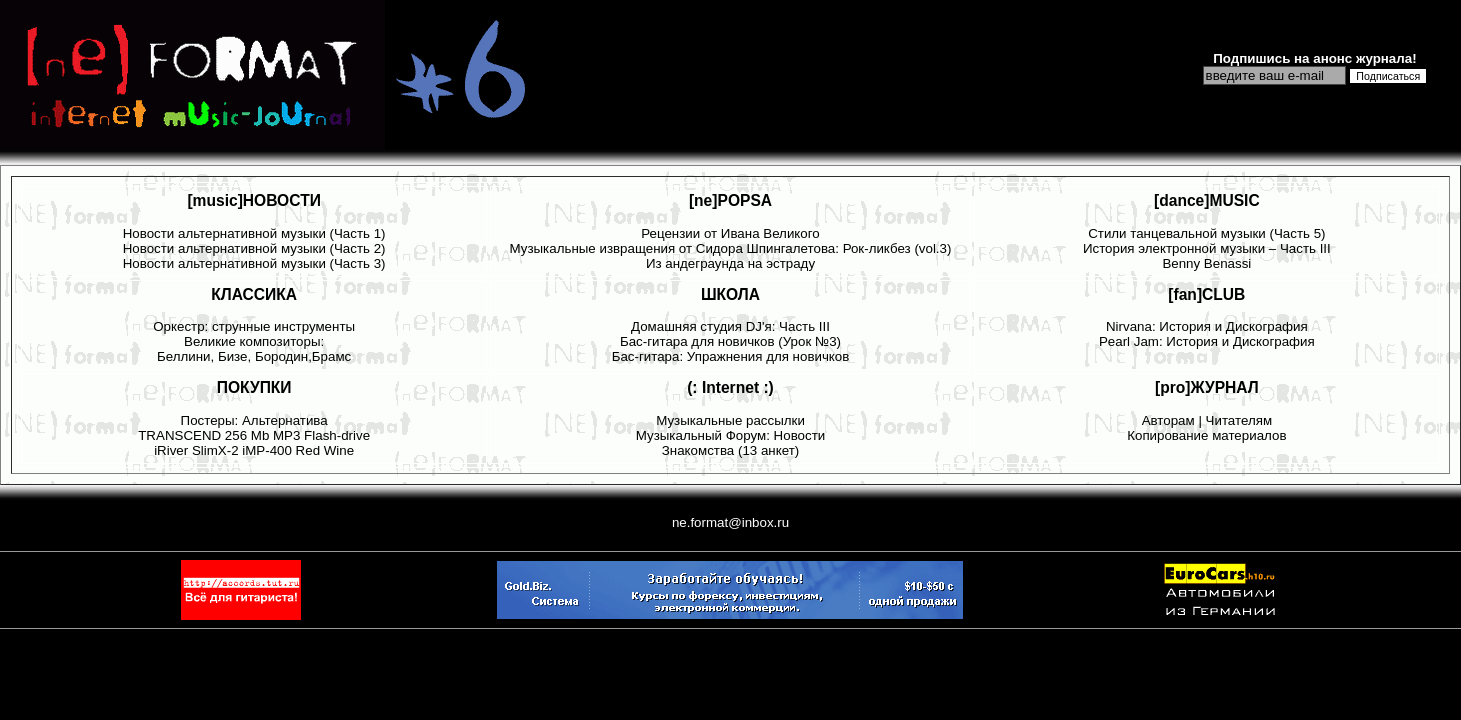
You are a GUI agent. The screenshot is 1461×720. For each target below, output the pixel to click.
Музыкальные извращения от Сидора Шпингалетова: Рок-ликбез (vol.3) (731, 248)
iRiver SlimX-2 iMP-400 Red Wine (254, 450)
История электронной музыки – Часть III (1207, 248)
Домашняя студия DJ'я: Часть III (730, 326)
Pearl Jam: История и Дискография (1207, 341)
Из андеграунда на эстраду (730, 263)
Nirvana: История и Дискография (1207, 326)
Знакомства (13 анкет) (730, 450)
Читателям (1239, 420)
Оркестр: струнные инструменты (254, 326)
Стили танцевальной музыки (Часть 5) (1206, 233)
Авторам (1168, 420)
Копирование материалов (1206, 435)
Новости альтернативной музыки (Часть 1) (254, 233)
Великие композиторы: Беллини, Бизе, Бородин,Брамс (254, 349)
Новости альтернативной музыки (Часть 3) (254, 263)
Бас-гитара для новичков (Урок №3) (730, 341)
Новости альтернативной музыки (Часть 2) (254, 248)
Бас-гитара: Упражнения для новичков (731, 356)
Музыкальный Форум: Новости (730, 435)
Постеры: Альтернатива (254, 420)
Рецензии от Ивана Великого (730, 233)
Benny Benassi (1206, 263)
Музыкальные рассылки (730, 420)
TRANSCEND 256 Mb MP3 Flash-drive (254, 435)
